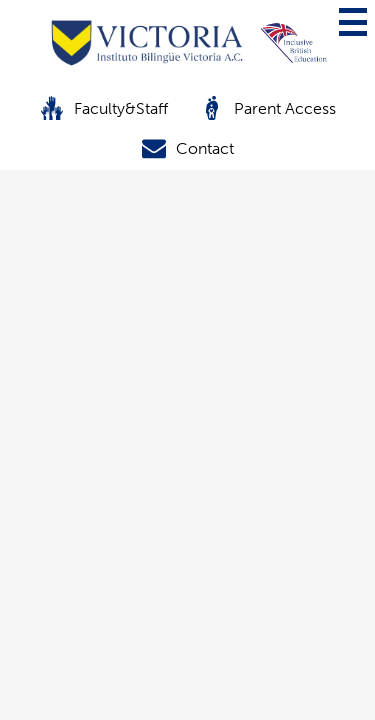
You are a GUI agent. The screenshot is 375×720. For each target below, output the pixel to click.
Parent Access (268, 108)
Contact (188, 148)
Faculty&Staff (104, 108)
